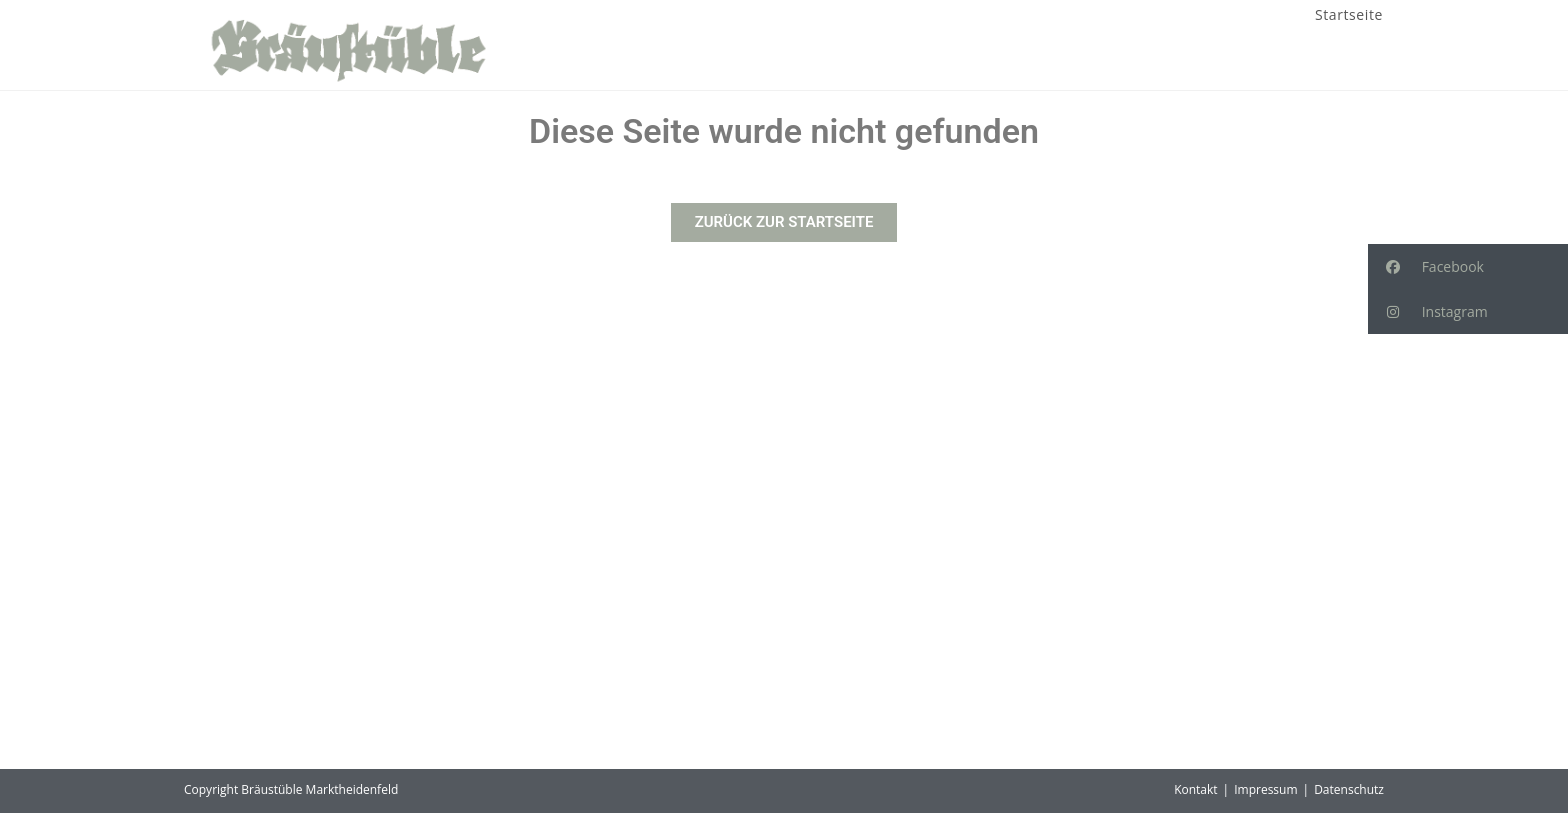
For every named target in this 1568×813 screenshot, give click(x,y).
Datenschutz (1349, 789)
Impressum (1265, 789)
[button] (1468, 266)
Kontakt (1195, 789)
